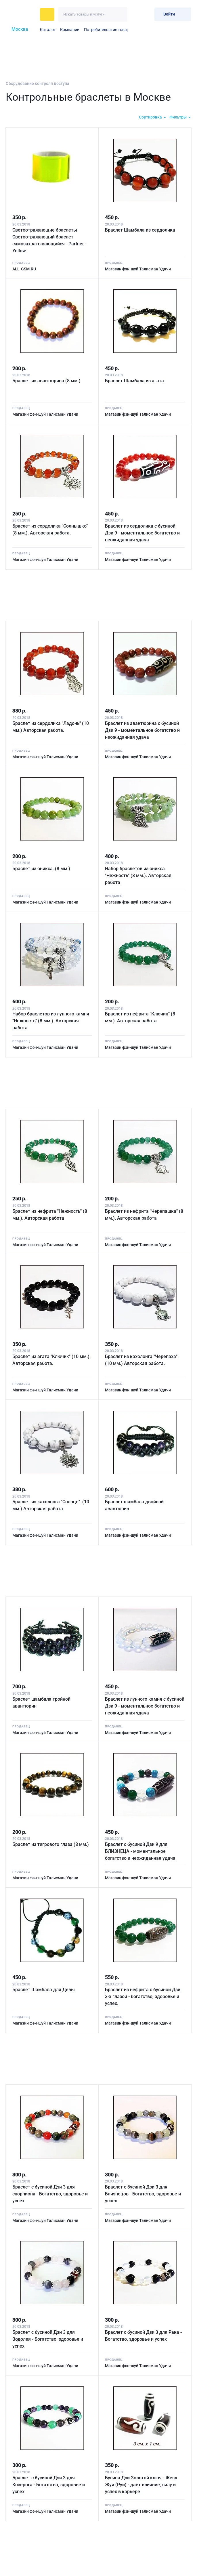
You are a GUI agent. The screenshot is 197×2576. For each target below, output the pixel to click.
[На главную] (21, 14)
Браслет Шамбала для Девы (44, 1988)
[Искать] (120, 14)
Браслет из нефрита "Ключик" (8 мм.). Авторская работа (141, 1016)
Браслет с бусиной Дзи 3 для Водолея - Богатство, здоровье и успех (48, 2337)
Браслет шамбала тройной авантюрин (42, 1701)
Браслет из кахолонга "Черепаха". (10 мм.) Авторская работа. (142, 1358)
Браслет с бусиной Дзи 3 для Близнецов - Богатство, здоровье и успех (143, 2191)
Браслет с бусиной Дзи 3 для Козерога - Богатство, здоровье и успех (49, 2482)
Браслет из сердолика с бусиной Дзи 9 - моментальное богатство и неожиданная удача (143, 532)
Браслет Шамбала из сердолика (141, 229)
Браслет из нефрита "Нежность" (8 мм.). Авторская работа (50, 1213)
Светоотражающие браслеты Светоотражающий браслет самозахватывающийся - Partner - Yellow (50, 240)
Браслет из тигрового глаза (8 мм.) (51, 1842)
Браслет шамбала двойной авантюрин (135, 1504)
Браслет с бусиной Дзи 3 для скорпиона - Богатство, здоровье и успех (50, 2191)
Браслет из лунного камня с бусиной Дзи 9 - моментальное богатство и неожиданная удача (141, 1704)
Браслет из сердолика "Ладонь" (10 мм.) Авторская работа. (51, 726)
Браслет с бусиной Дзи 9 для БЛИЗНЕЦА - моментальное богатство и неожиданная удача (141, 1849)
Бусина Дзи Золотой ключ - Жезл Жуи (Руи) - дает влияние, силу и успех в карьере (142, 2482)
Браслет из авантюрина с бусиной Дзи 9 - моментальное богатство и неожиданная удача (143, 729)
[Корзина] (147, 14)
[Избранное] (136, 14)
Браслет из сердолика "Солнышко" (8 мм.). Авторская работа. (50, 529)
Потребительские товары (108, 29)
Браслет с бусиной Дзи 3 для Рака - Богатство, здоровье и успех (144, 2333)
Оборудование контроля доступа (37, 83)
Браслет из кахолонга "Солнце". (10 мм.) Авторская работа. (51, 1504)
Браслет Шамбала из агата (135, 380)
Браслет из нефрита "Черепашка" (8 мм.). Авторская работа (145, 1213)
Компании (69, 29)
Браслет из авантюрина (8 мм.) (47, 380)
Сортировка (150, 117)
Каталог (48, 29)
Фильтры (178, 117)
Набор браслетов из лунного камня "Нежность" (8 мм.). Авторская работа (51, 1019)
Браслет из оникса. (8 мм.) (41, 867)
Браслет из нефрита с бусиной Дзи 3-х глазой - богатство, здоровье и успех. (143, 1994)
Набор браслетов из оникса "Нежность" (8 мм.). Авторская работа (139, 874)
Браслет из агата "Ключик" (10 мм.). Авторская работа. (52, 1358)
